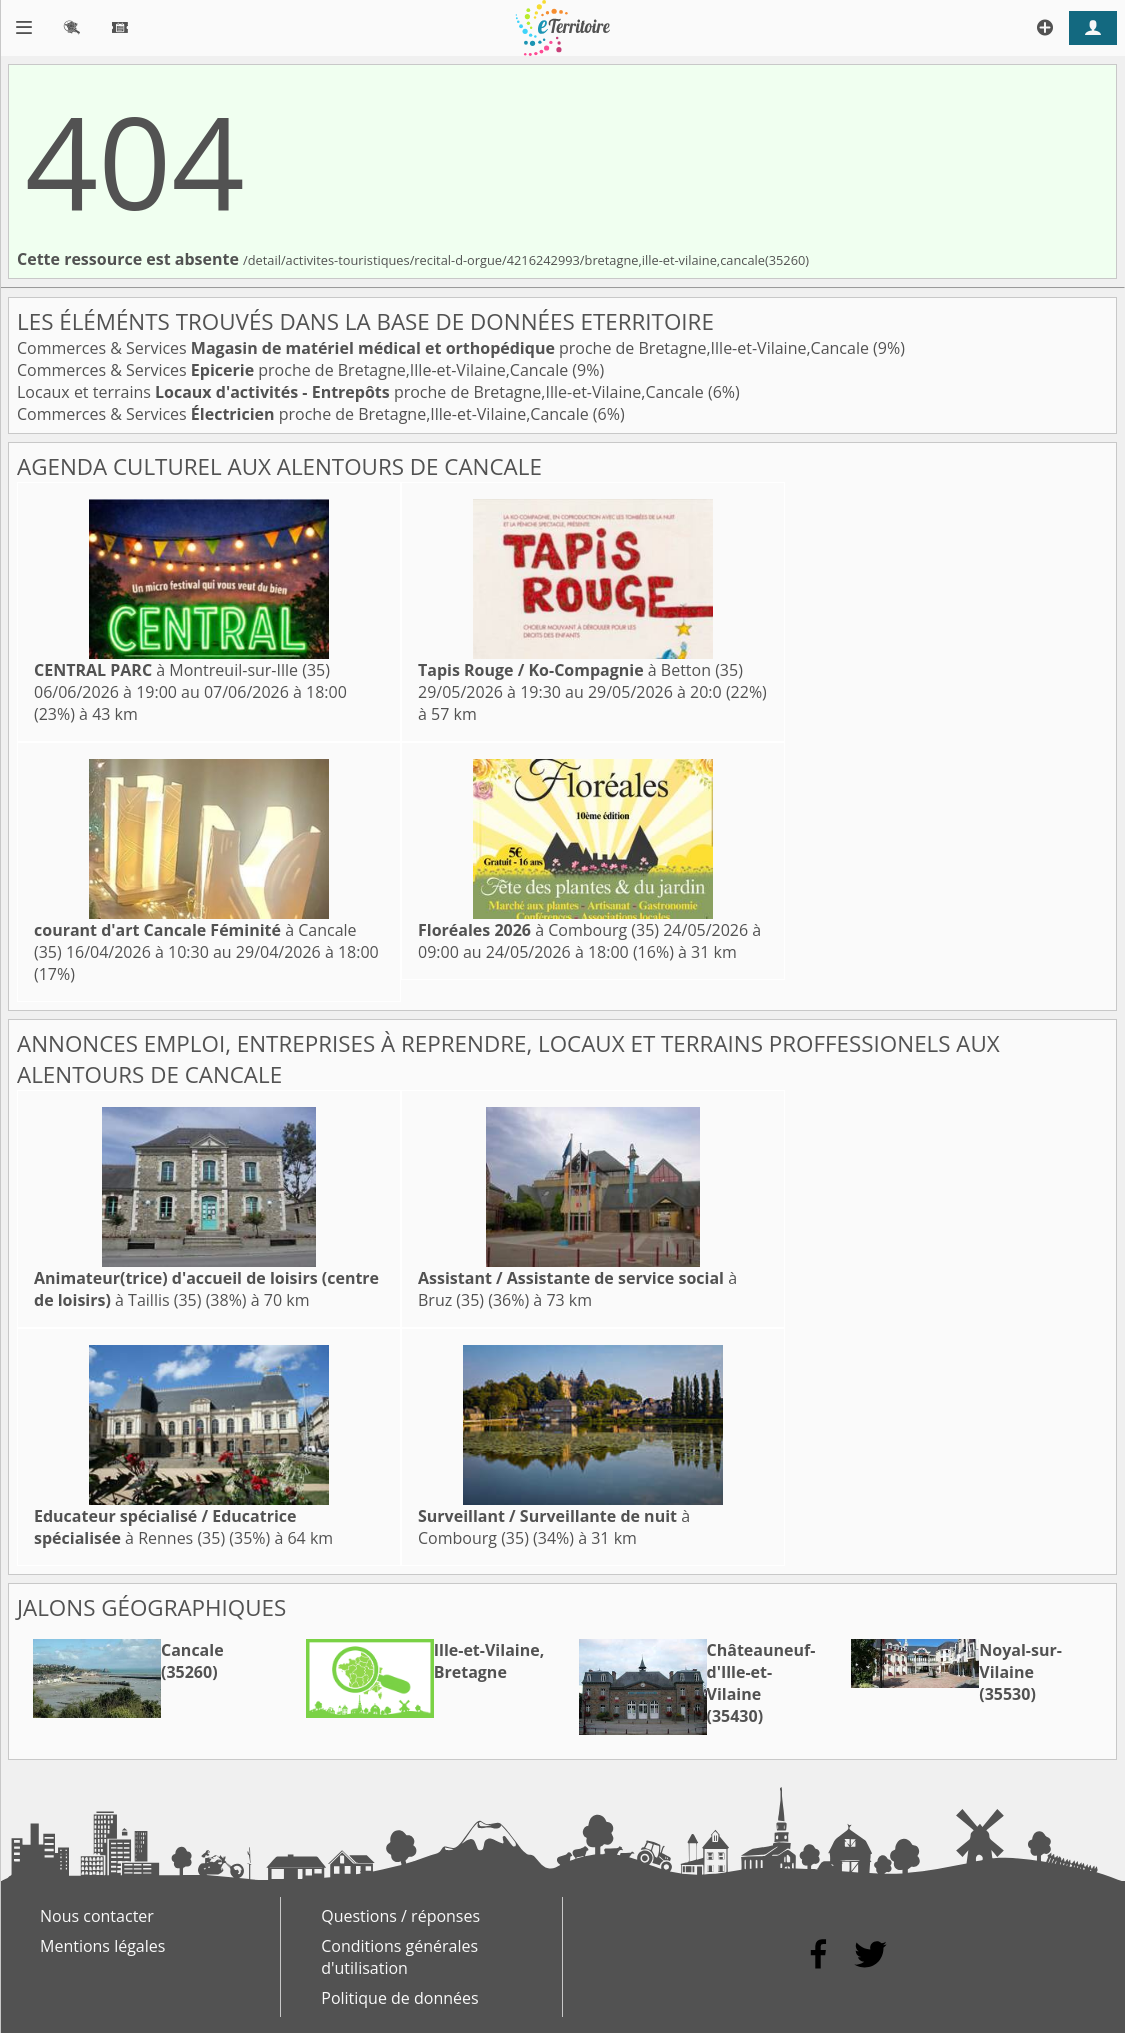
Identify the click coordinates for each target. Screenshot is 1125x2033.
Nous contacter (97, 1916)
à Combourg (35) (538, 930)
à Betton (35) (580, 670)
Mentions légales (102, 1946)
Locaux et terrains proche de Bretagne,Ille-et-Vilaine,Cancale (362, 392)
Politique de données (399, 1998)
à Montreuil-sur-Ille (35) (182, 670)
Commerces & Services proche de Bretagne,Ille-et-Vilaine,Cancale (445, 348)
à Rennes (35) (165, 1527)
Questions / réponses (400, 1916)
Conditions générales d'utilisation (399, 1957)
